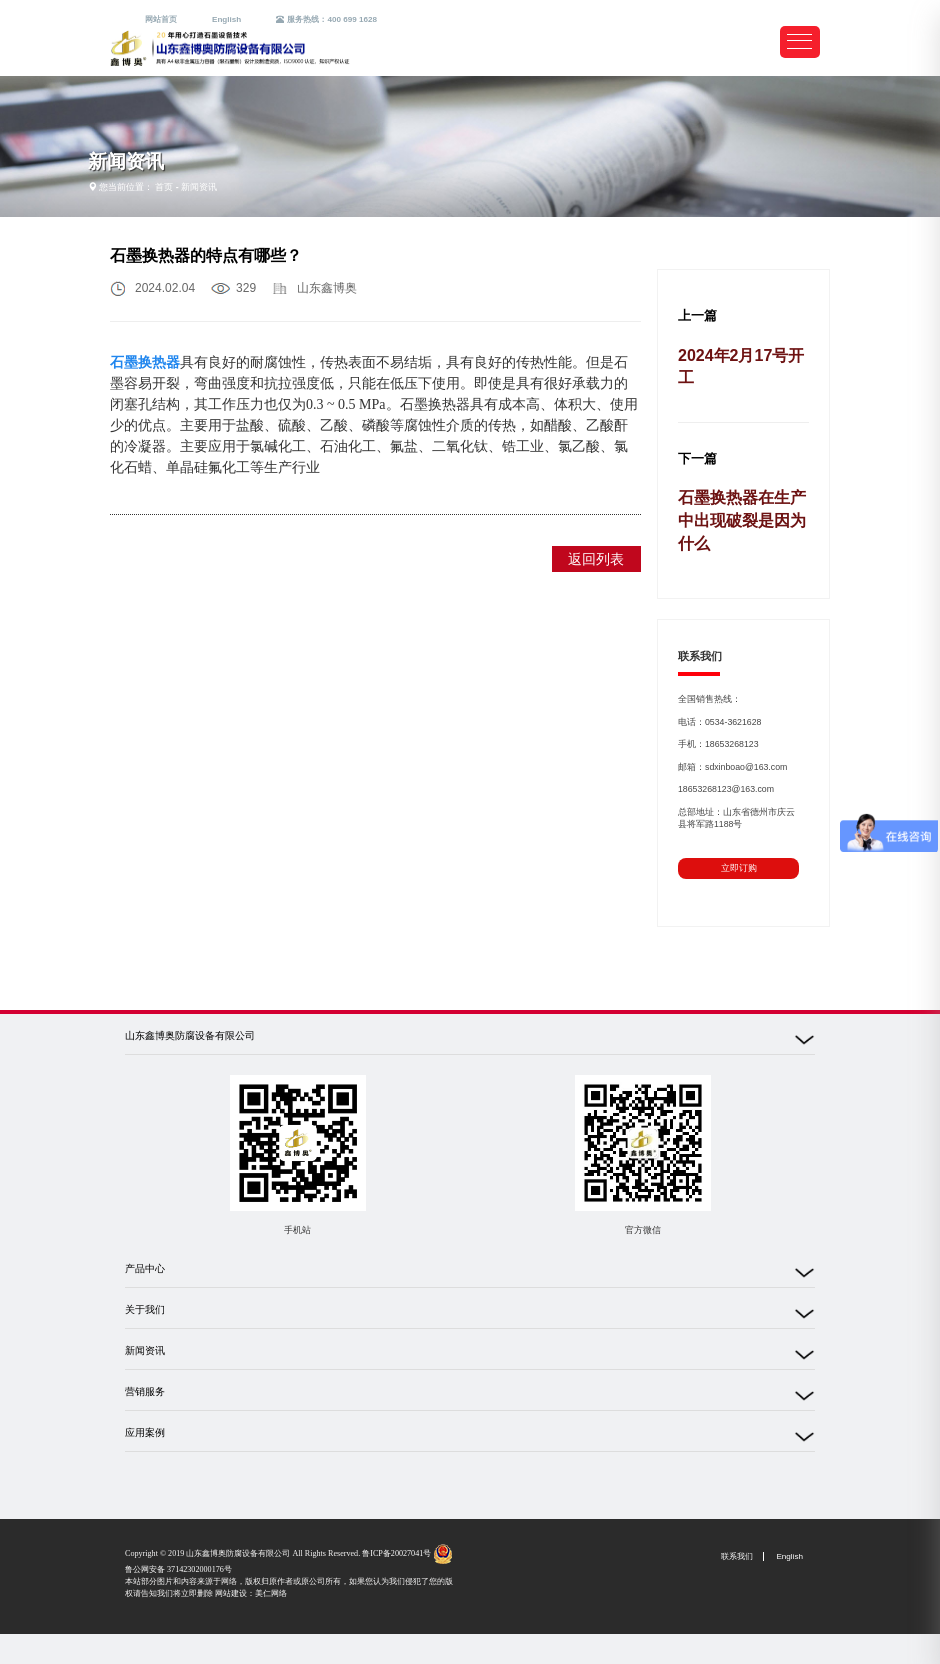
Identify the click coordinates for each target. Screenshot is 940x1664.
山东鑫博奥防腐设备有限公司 (190, 1035)
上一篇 (697, 316)
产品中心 (145, 1268)
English (226, 19)
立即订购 (739, 868)
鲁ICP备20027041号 (396, 1553)
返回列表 (596, 559)
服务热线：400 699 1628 (326, 19)
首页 (164, 187)
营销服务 (145, 1391)
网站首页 (161, 19)
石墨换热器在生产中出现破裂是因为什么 (742, 520)
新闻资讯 (199, 187)
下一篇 (697, 459)
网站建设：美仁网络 (251, 1593)
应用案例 (145, 1432)
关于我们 (145, 1309)
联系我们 (737, 1556)
